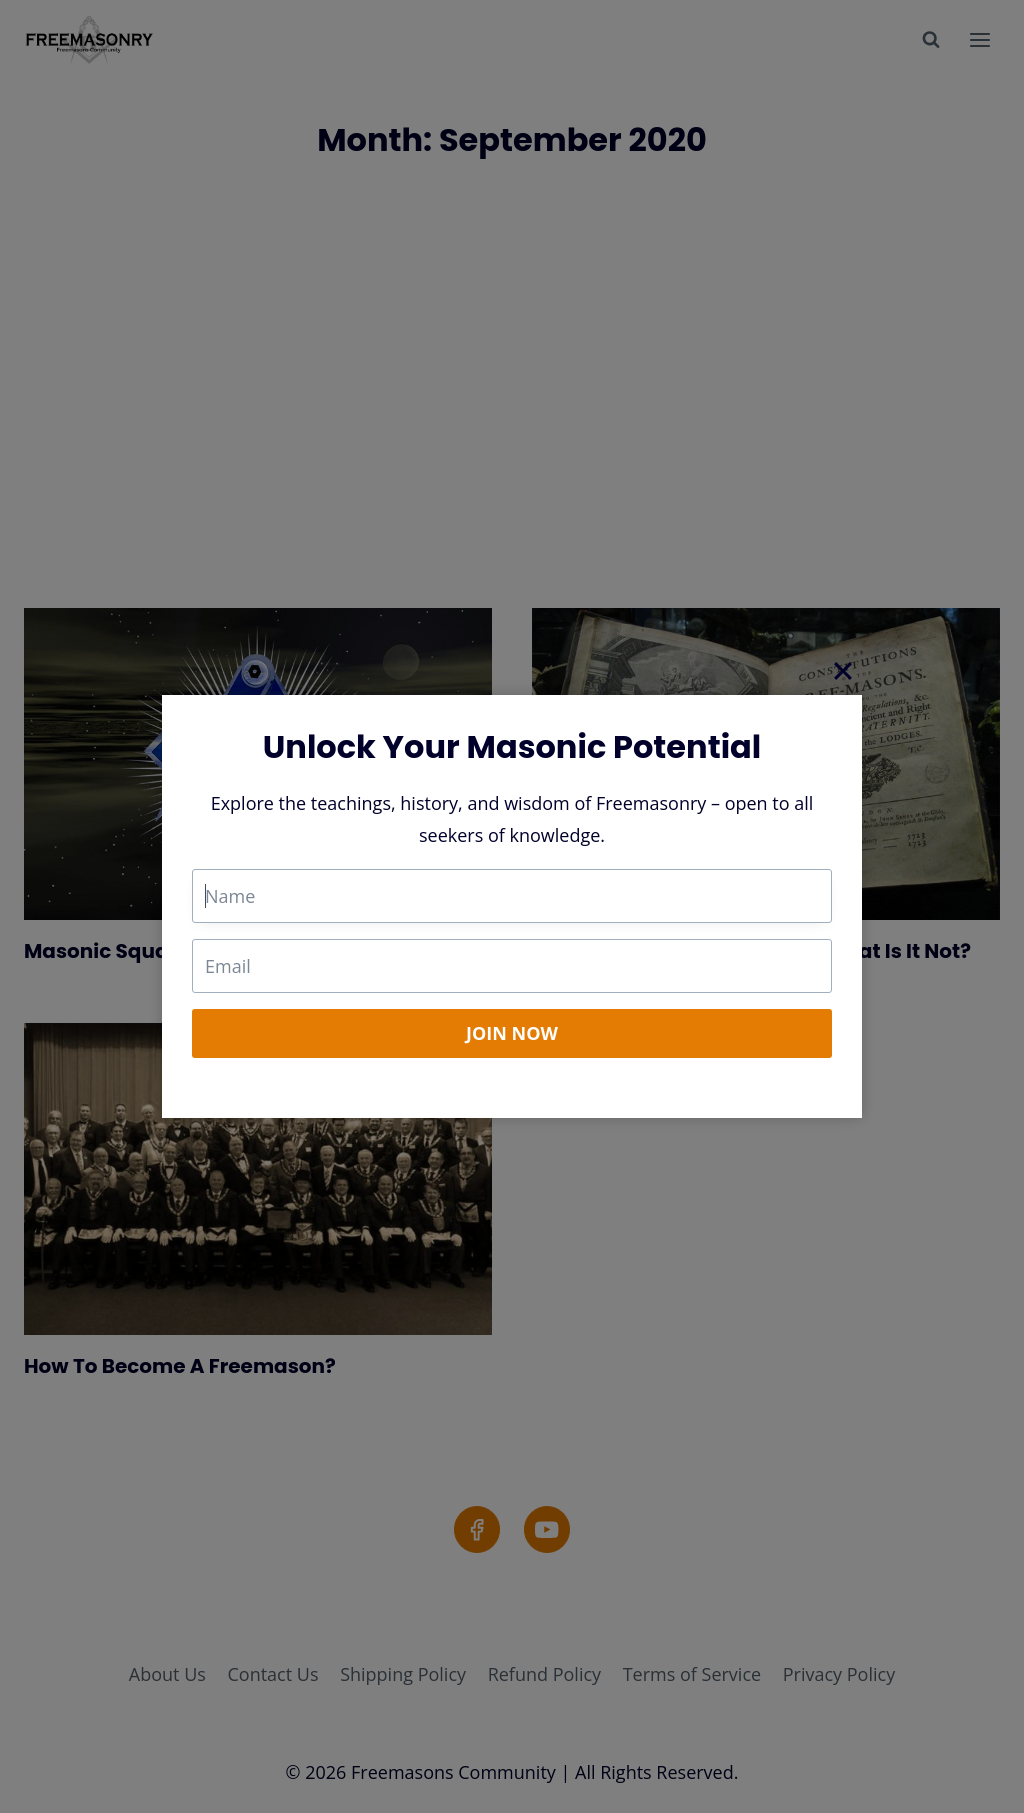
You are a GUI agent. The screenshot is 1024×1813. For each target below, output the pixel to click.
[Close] (843, 671)
